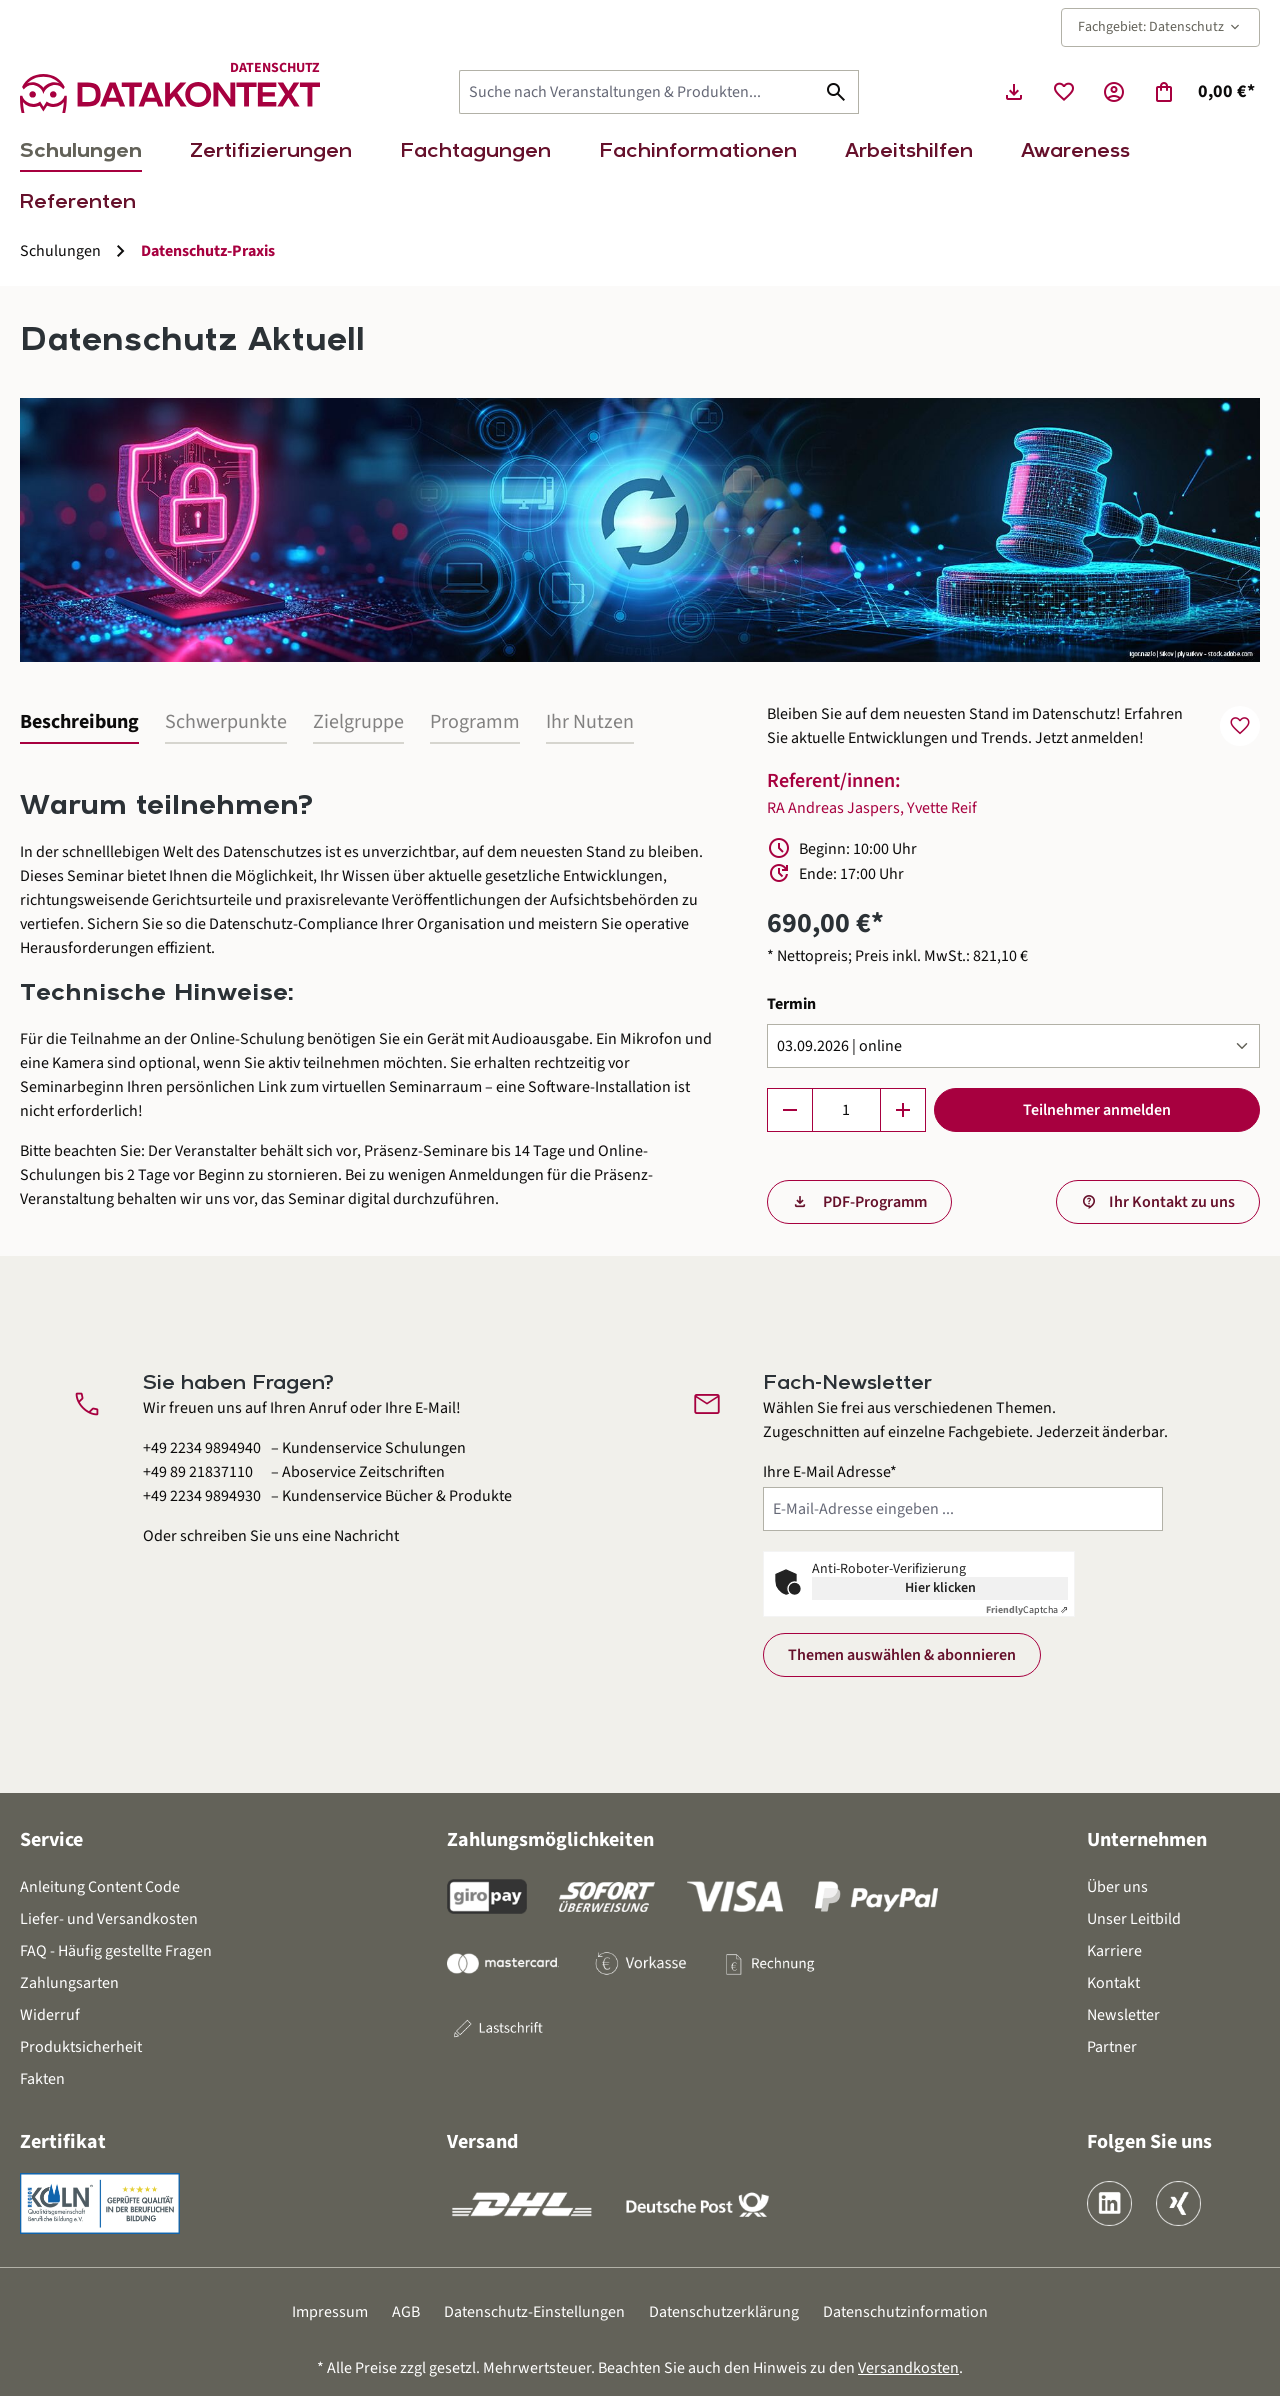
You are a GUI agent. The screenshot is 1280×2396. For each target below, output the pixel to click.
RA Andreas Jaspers (833, 808)
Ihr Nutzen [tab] (590, 722)
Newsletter (1123, 2015)
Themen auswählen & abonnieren (902, 1655)
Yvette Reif (942, 808)
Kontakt (1113, 1983)
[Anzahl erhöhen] (903, 1110)
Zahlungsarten (69, 1983)
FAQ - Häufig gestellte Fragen (116, 1951)
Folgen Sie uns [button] (1149, 2142)
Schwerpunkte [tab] (226, 722)
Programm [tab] (475, 722)
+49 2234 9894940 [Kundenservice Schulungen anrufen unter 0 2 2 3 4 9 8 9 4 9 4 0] (202, 1448)
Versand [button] (482, 2142)
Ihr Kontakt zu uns (1172, 1202)
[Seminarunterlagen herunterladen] (1014, 92)
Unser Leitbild (1134, 1919)
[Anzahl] (846, 1110)
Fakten (42, 2079)
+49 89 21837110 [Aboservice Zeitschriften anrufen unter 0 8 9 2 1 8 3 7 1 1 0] (198, 1472)
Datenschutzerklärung (724, 2312)
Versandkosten (908, 2368)
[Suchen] (836, 92)
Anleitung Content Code (100, 1887)
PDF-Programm (873, 1202)
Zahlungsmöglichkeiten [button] (550, 1840)
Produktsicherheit (81, 2047)
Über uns (1117, 1887)
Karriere (1114, 1951)
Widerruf (50, 2015)
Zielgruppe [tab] (358, 722)
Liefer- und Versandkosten (109, 1919)
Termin (791, 1003)
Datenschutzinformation (905, 2312)
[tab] (79, 723)
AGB (406, 2312)
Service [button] (51, 1840)
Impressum (330, 2312)
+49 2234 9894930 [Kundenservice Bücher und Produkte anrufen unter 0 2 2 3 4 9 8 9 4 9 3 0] (202, 1496)
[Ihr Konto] (1114, 92)
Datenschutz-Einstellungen (534, 2312)
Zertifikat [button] (63, 2142)
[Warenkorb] (1203, 92)
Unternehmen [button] (1147, 1840)
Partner (1112, 2047)
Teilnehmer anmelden (1097, 1110)
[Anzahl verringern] (790, 1110)
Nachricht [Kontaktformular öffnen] (366, 1536)
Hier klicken (940, 1588)
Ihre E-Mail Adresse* (830, 1472)
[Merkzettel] (1064, 92)
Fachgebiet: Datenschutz (1160, 27)
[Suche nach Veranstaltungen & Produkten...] (637, 92)
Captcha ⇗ (1027, 1610)
